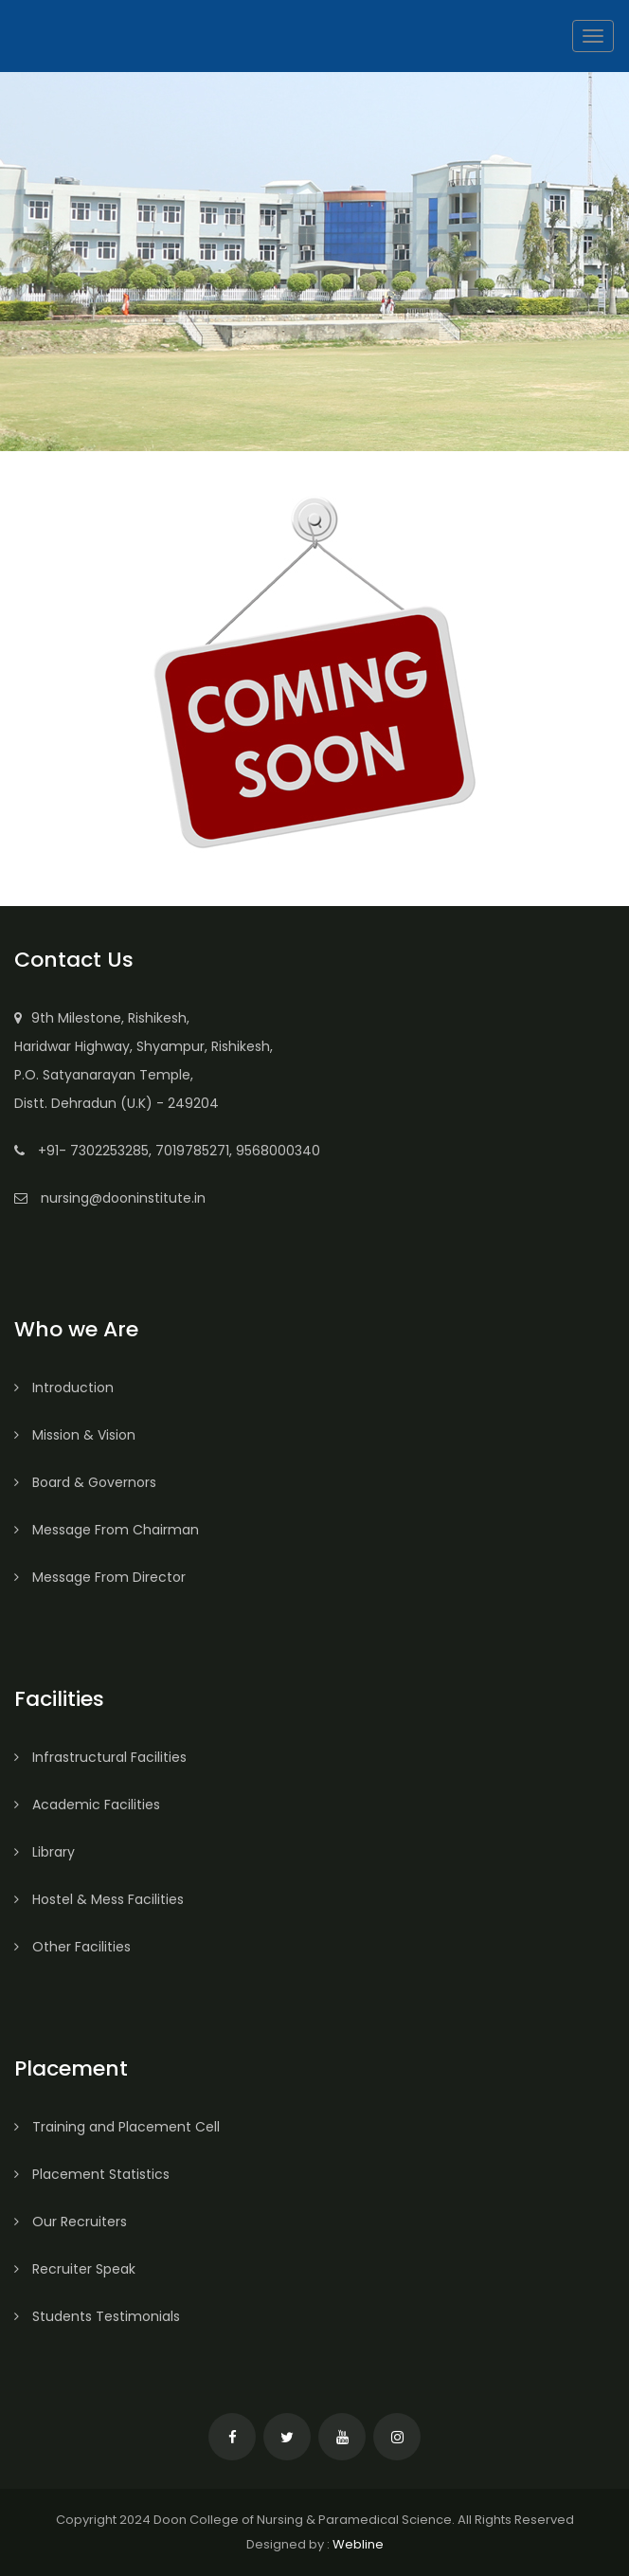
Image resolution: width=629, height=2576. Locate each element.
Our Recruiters (70, 2221)
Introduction (64, 1387)
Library (44, 1851)
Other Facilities (72, 1946)
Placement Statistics (92, 2174)
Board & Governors (85, 1482)
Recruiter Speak (74, 2268)
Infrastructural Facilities (100, 1757)
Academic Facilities (87, 1804)
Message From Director (100, 1577)
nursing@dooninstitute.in (123, 1197)
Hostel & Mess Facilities (99, 1899)
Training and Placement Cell (117, 2126)
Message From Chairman (106, 1529)
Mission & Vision (74, 1434)
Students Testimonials (97, 2316)
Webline (358, 2544)
